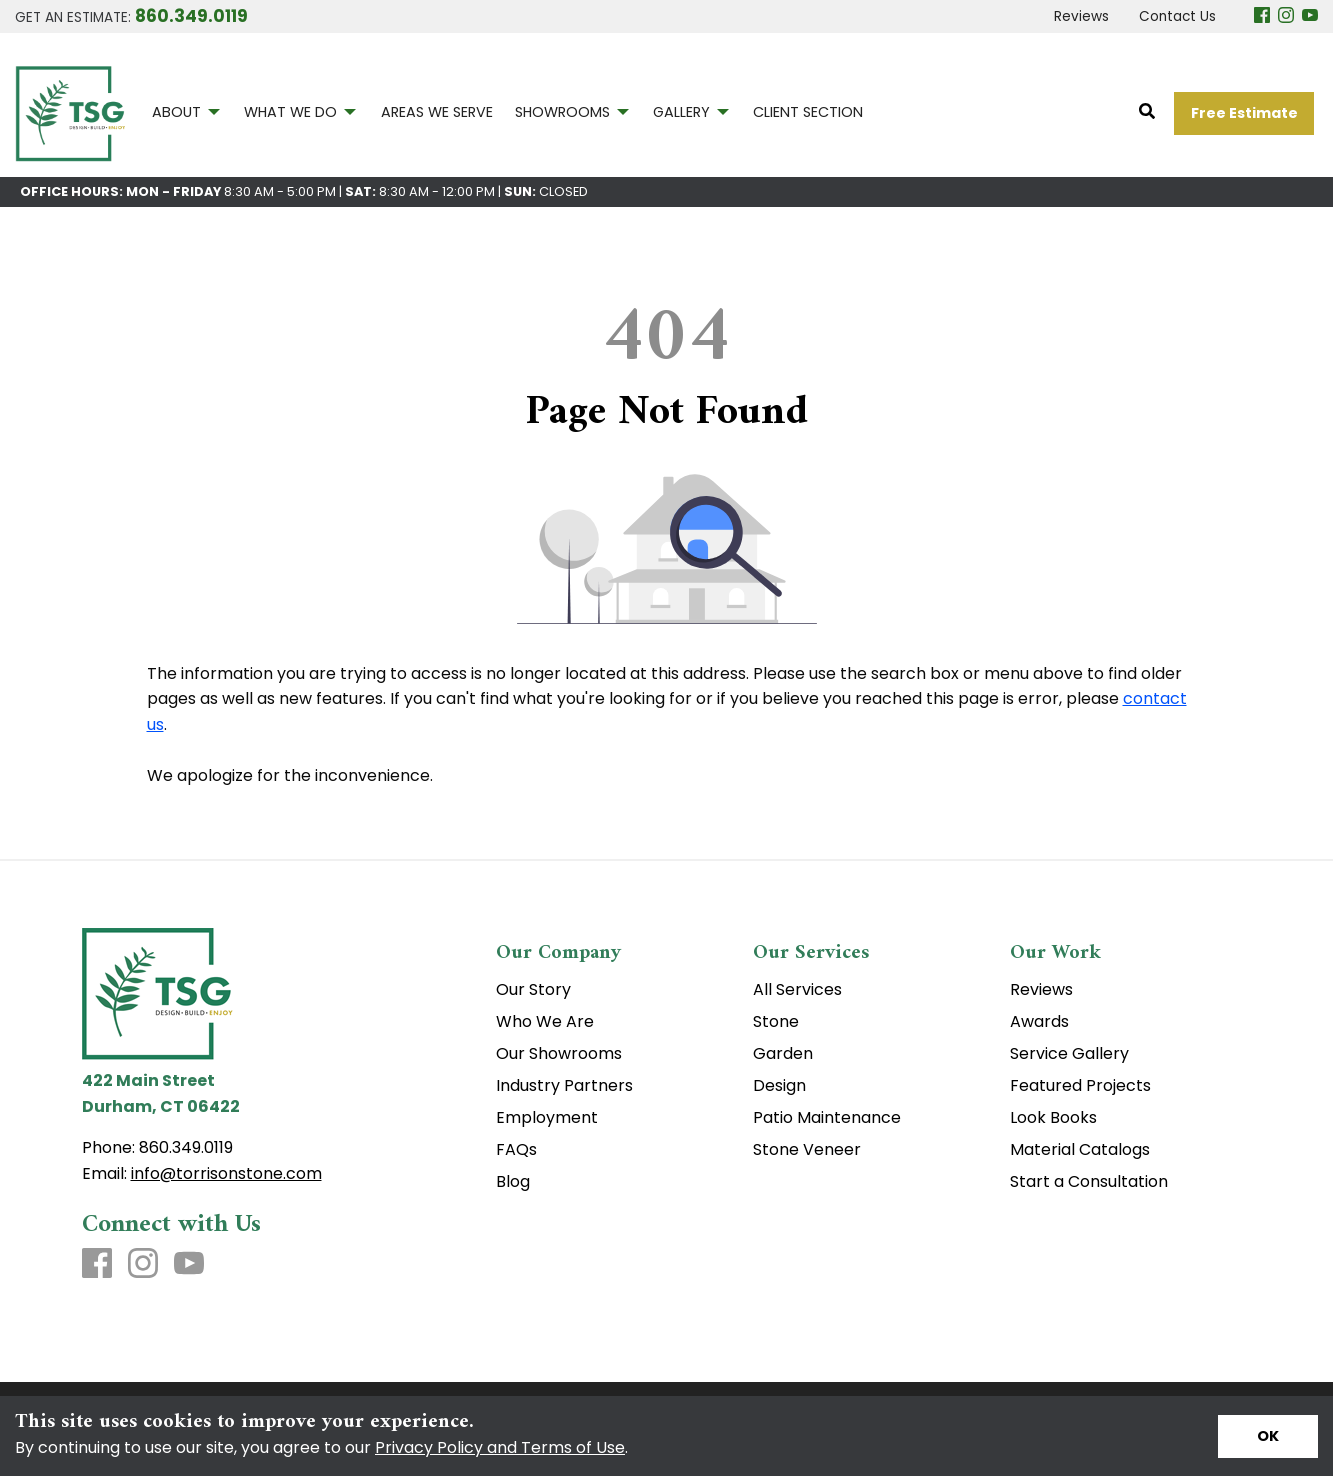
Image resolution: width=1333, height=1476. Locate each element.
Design (779, 1086)
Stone (776, 1022)
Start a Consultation (1089, 1182)
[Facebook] (1262, 16)
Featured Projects (1080, 1086)
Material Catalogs (1080, 1150)
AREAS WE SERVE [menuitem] (437, 112)
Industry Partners (564, 1086)
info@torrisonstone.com (226, 1173)
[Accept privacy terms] (1268, 1436)
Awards (1039, 1022)
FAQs (516, 1150)
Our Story (533, 990)
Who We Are (545, 1022)
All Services (797, 990)
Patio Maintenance (827, 1118)
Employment (547, 1118)
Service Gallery (1069, 1054)
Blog (513, 1182)
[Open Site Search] (1147, 112)
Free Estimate (1244, 113)
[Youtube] (1310, 16)
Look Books (1053, 1118)
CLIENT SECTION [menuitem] (808, 112)
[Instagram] (1286, 16)
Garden (783, 1054)
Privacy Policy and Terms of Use (500, 1447)
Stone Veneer (807, 1150)
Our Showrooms (559, 1054)
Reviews (1041, 990)
